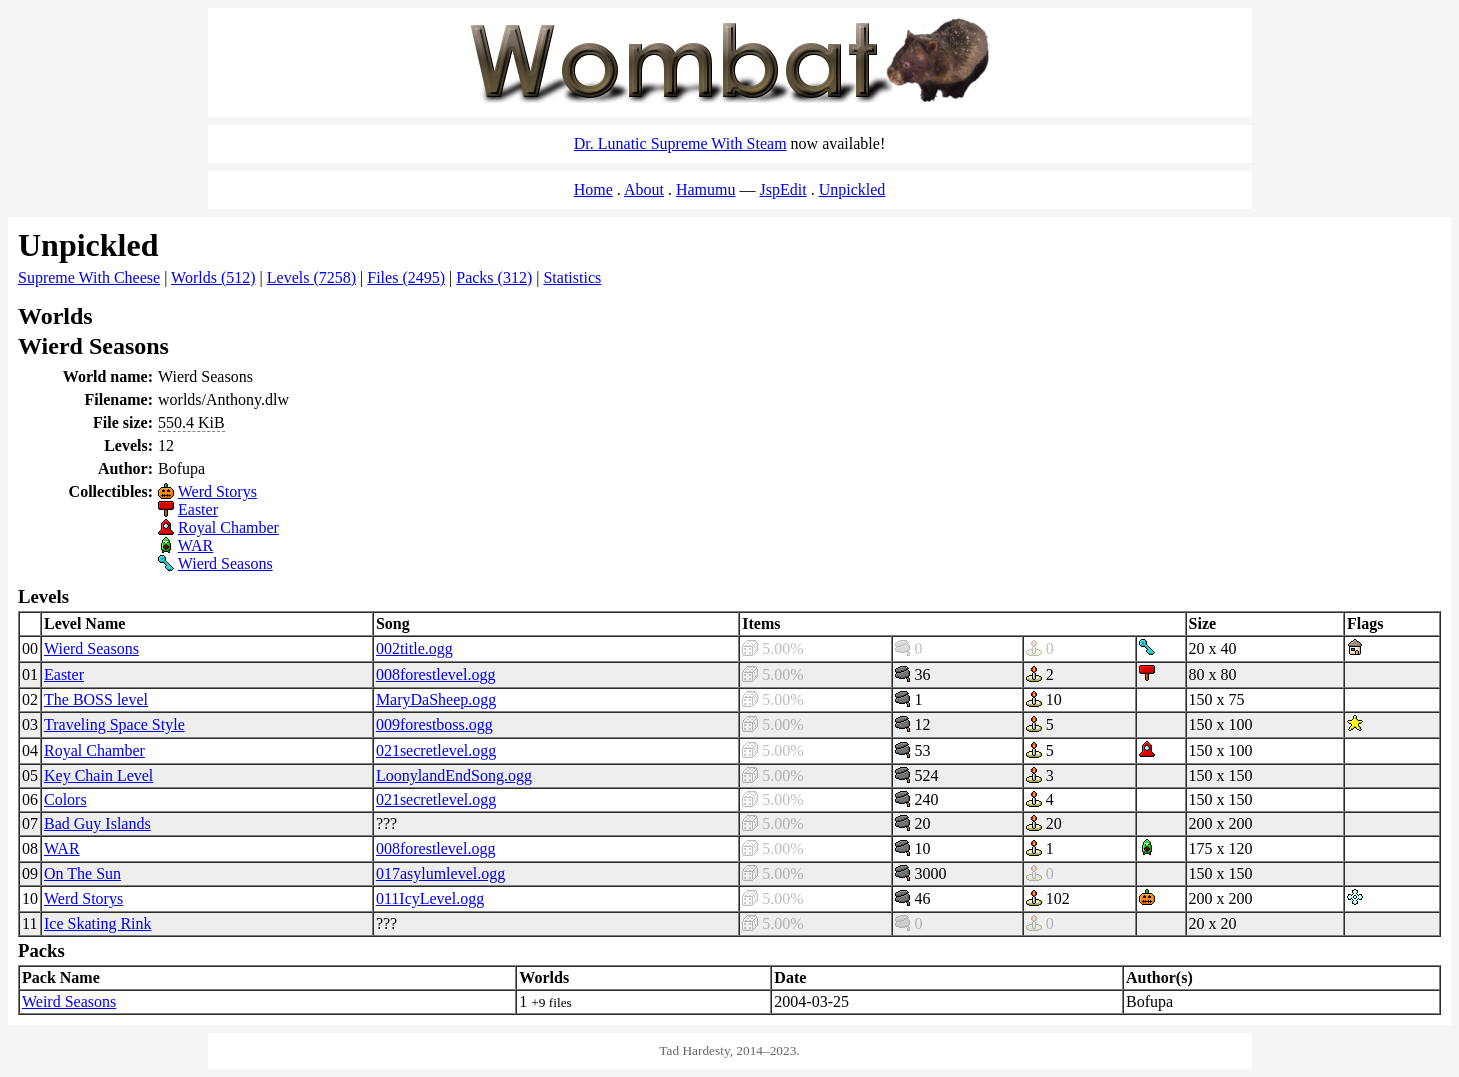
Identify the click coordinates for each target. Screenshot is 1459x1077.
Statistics (572, 277)
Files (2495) (406, 277)
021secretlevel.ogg (436, 750)
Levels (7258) (311, 277)
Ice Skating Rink (98, 923)
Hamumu (706, 189)
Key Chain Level (98, 775)
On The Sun (82, 873)
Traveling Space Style (114, 724)
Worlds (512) (213, 277)
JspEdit (783, 189)
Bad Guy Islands (97, 823)
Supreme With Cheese (89, 277)
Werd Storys (217, 491)
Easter (198, 509)
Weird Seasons (69, 1001)
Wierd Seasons (225, 563)
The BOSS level (96, 699)
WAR (196, 545)
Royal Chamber (228, 527)
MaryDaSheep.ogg (436, 699)
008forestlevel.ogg (436, 674)
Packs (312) (494, 277)
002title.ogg (414, 648)
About (644, 189)
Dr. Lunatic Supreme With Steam (680, 143)
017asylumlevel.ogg (440, 873)
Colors (65, 799)
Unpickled (852, 189)
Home (593, 189)
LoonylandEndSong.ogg (454, 775)
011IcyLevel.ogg (430, 898)
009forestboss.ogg (434, 724)
